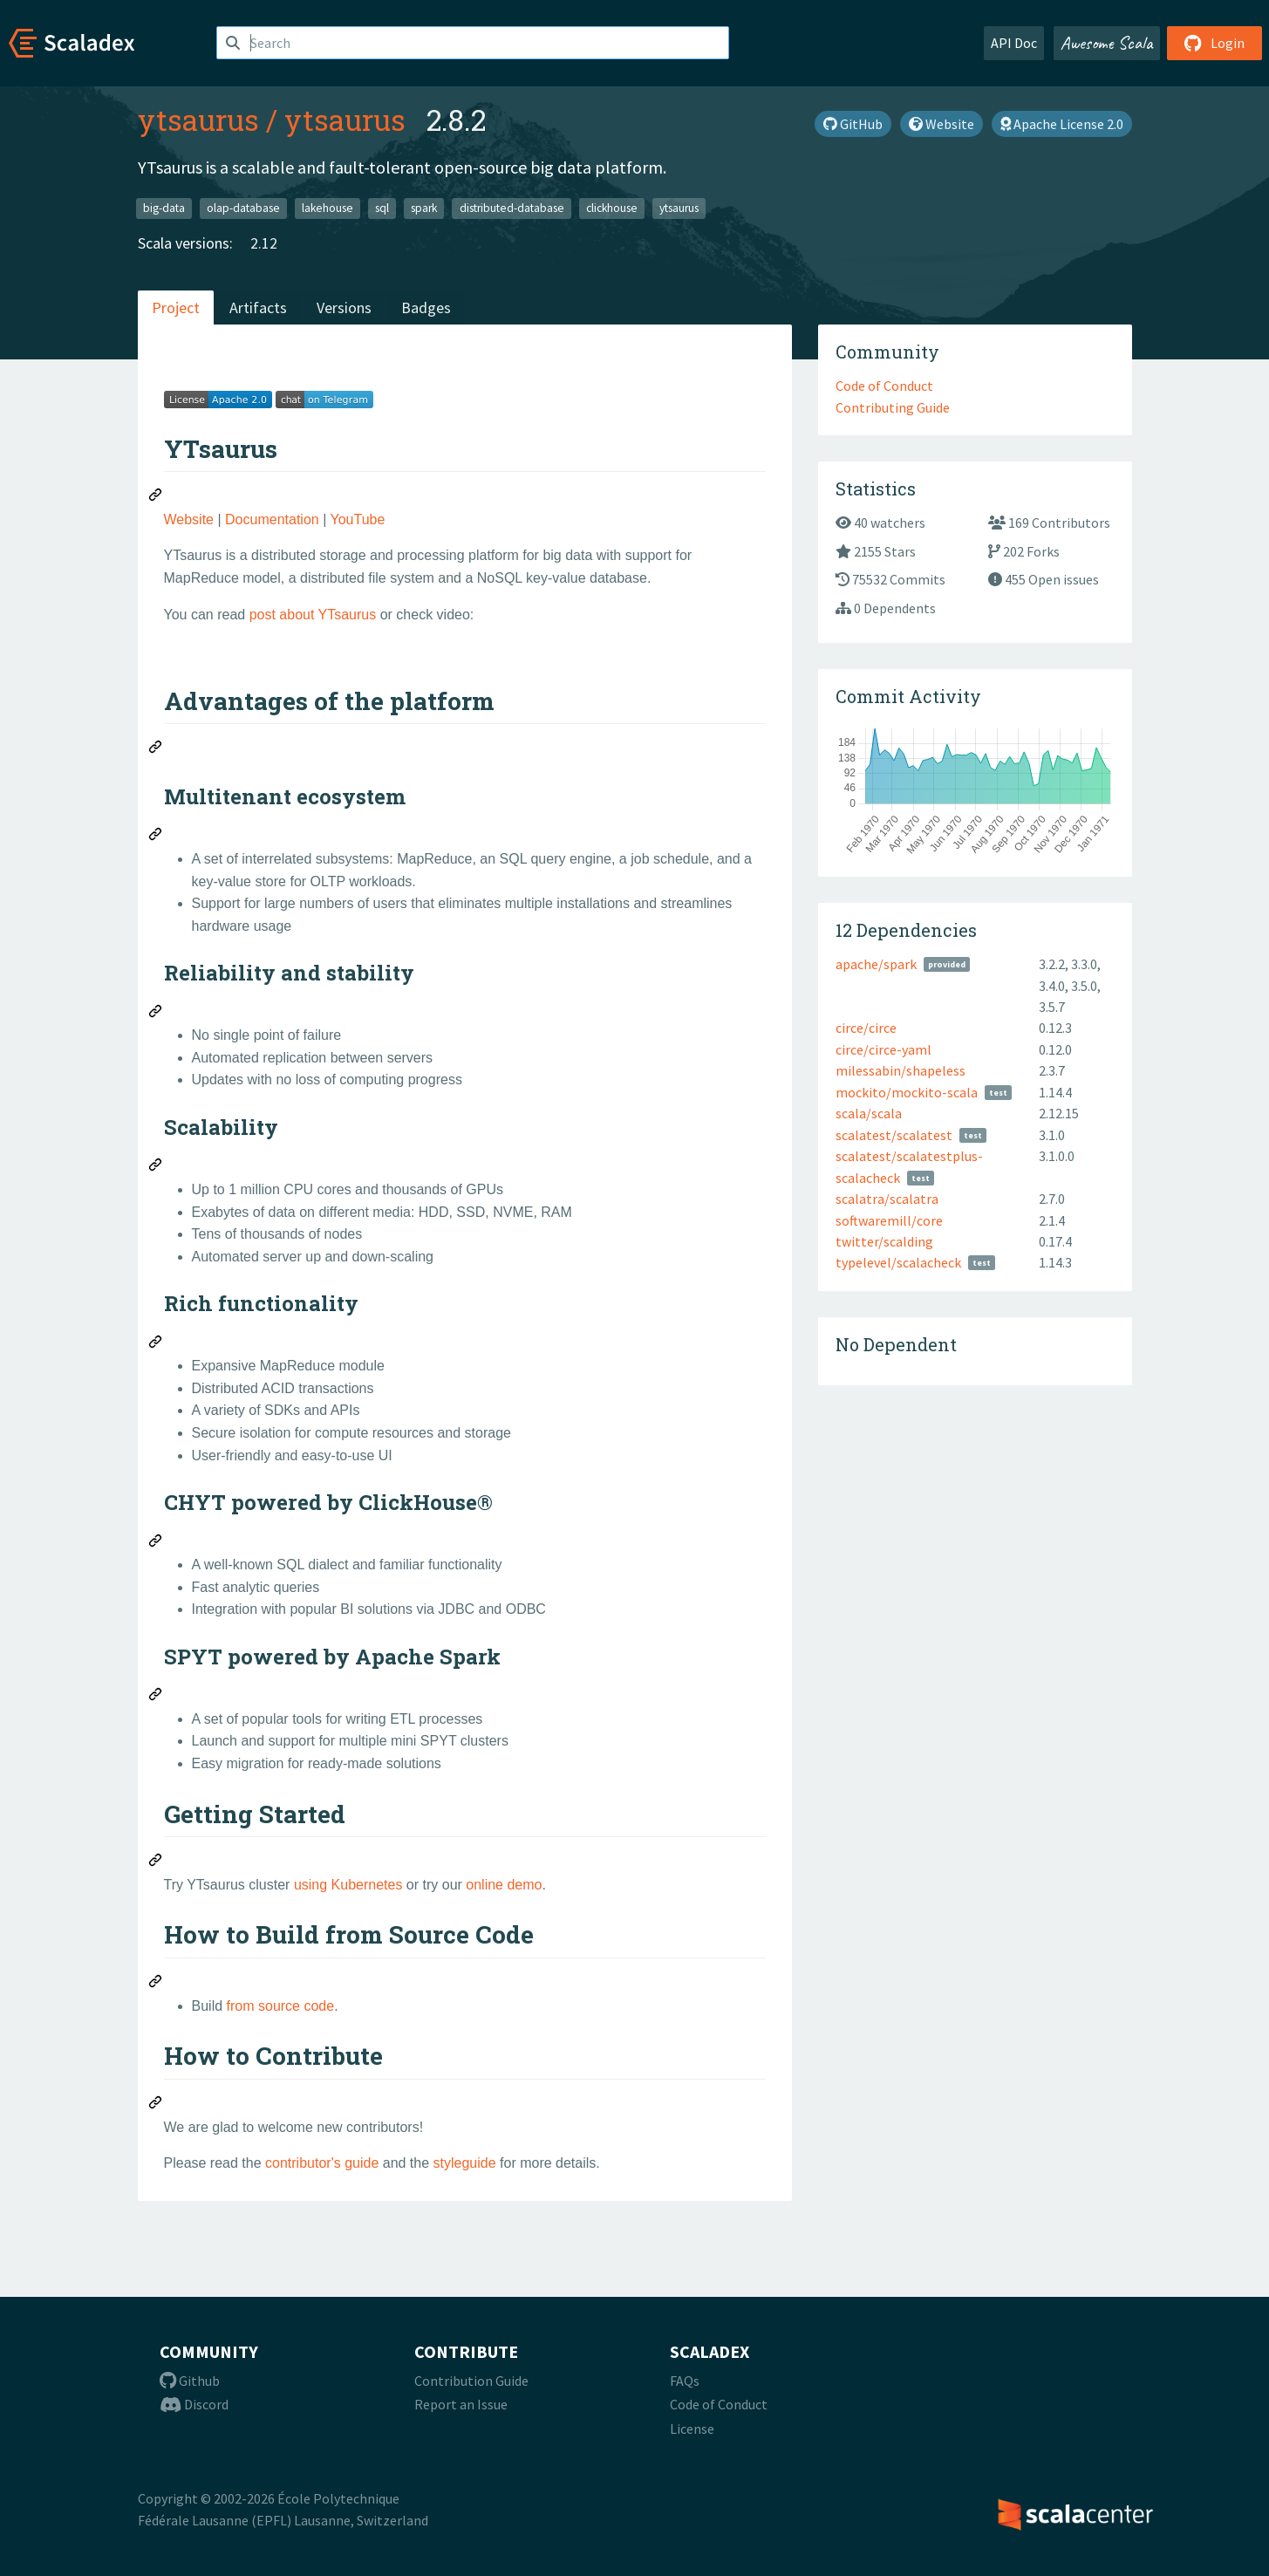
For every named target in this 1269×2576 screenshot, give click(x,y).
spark (424, 208)
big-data (164, 208)
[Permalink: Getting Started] (156, 1862)
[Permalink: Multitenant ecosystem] (156, 836)
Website (941, 124)
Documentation (272, 519)
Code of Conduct (884, 385)
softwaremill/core (889, 1220)
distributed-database (512, 208)
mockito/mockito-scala (907, 1092)
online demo (504, 1884)
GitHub (853, 124)
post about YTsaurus (313, 614)
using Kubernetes (348, 1884)
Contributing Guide (893, 407)
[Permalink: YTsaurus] (156, 497)
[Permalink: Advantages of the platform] (156, 749)
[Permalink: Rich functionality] (156, 1344)
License (692, 2428)
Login (1214, 42)
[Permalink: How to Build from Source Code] (156, 1983)
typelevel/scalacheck (898, 1262)
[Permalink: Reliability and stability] (156, 1013)
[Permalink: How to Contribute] (156, 2105)
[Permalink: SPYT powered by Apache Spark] (156, 1696)
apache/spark (876, 964)
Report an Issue (461, 2404)
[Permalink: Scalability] (156, 1167)
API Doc (1014, 42)
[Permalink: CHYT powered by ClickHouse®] (156, 1543)
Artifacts (258, 307)
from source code (281, 2006)
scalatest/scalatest (894, 1135)
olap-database (243, 208)
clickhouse (612, 208)
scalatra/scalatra (887, 1198)
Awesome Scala (1107, 42)
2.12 (263, 243)
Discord (194, 2404)
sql (382, 208)
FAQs (684, 2380)
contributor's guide (322, 2163)
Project (176, 307)
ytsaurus (198, 119)
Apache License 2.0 (1061, 124)
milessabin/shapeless (900, 1070)
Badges (426, 307)
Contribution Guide (471, 2380)
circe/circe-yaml (883, 1049)
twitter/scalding (884, 1241)
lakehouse (327, 208)
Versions (344, 307)
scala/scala (869, 1113)
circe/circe (866, 1027)
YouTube (357, 519)
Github (190, 2380)
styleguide (464, 2163)
